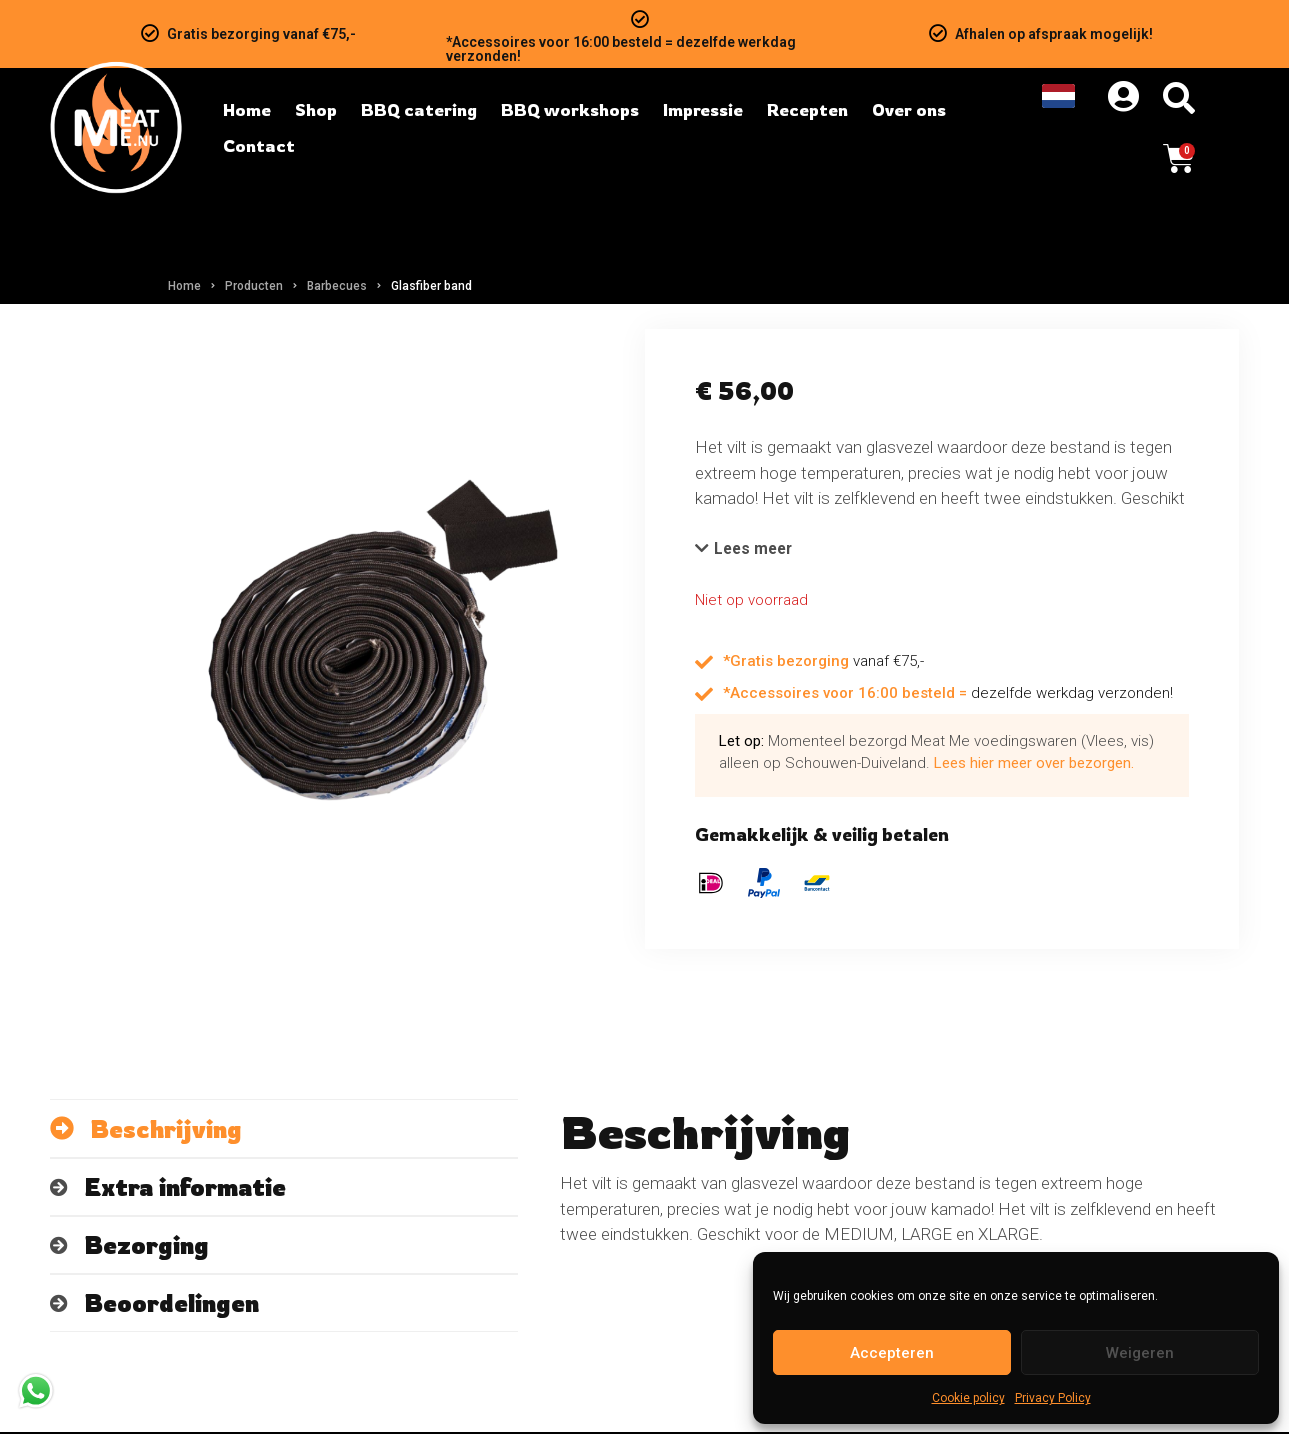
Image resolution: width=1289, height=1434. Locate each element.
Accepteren (892, 1353)
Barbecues (337, 286)
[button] (747, 550)
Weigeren (1140, 1353)
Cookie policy (968, 1398)
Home (184, 286)
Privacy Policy (1053, 1398)
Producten (254, 286)
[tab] (284, 1130)
